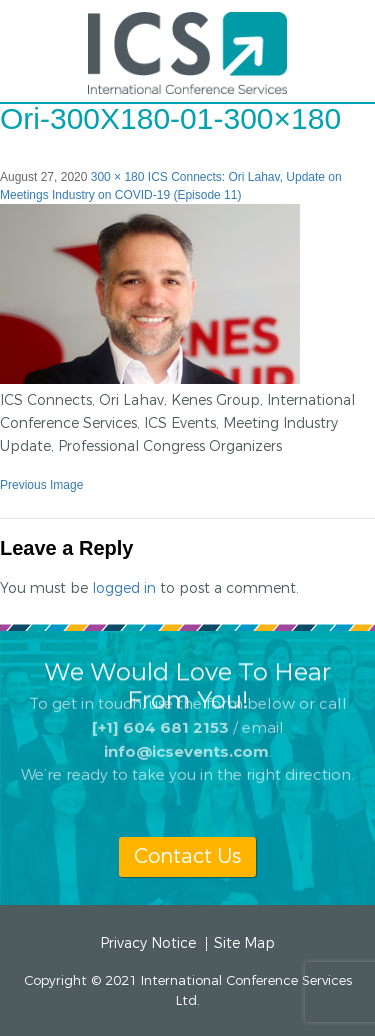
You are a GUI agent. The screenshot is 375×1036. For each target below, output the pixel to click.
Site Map (244, 944)
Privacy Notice (148, 944)
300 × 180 (118, 177)
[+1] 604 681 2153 (160, 710)
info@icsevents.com (186, 734)
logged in (124, 588)
